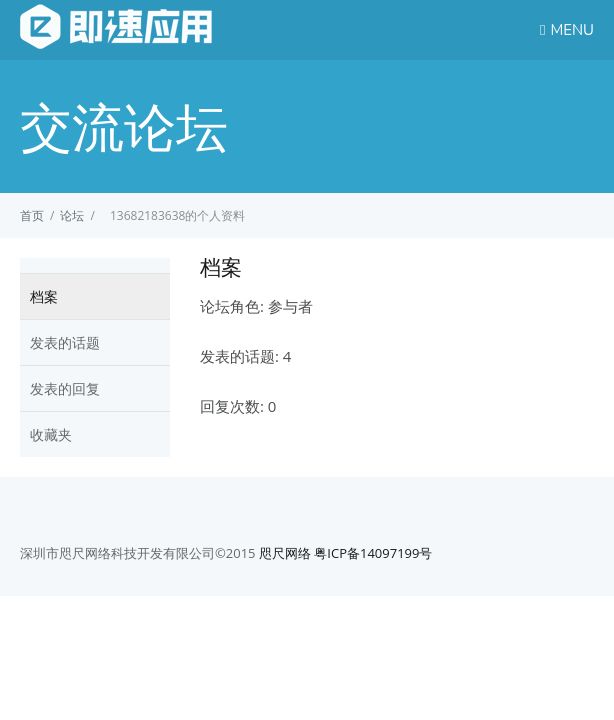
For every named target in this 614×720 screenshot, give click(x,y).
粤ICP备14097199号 (373, 553)
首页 (32, 215)
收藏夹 (51, 434)
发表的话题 (65, 342)
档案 (44, 296)
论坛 (72, 215)
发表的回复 (65, 388)
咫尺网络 (285, 553)
